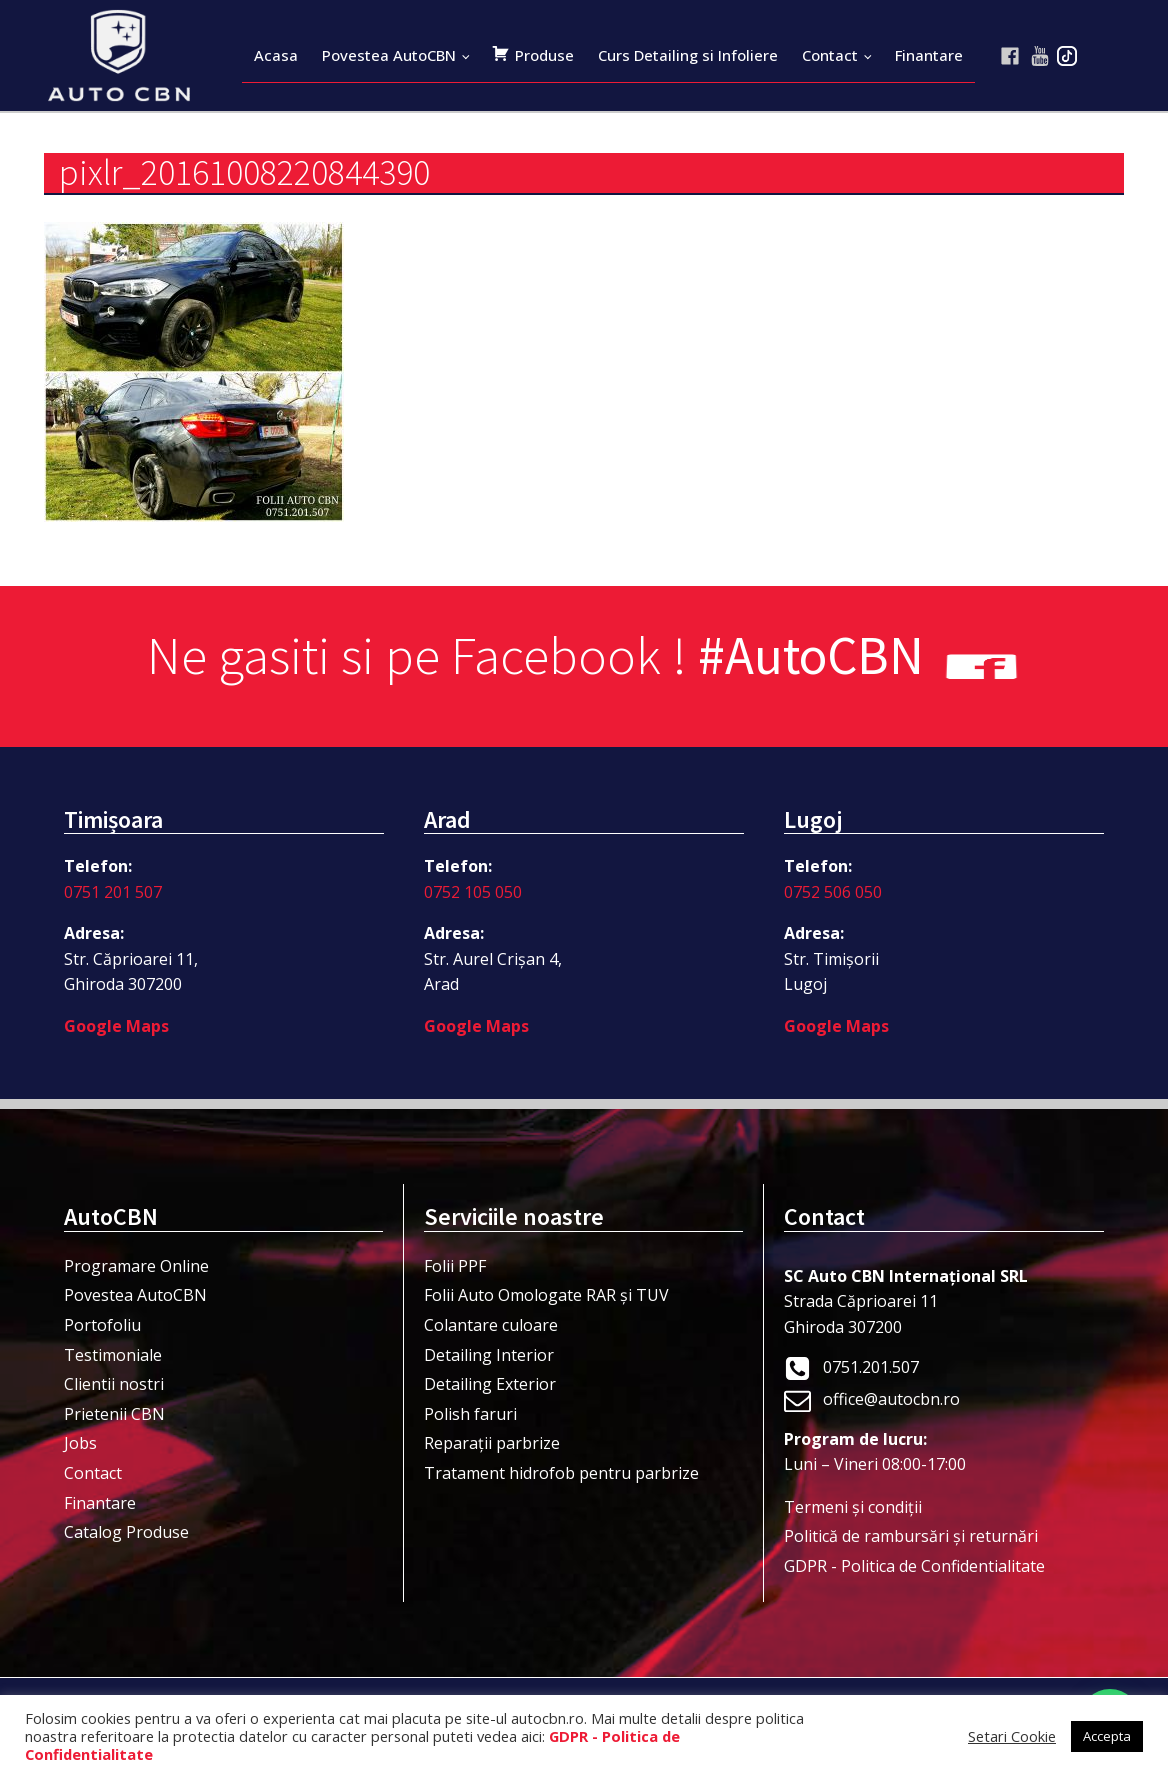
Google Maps (116, 1026)
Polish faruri (470, 1414)
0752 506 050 (833, 892)
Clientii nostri (114, 1384)
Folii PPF (455, 1266)
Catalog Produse (126, 1532)
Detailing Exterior (490, 1384)
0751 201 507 (113, 892)
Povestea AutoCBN (389, 55)
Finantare (929, 55)
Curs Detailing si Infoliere (688, 55)
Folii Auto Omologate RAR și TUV (546, 1295)
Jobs (80, 1443)
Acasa (276, 55)
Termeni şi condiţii (853, 1507)
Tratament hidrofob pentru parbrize (561, 1473)
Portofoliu (102, 1325)
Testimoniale (113, 1355)
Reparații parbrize (492, 1443)
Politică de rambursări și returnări (911, 1536)
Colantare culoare (491, 1325)
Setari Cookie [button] (1012, 1736)
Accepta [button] (1107, 1736)
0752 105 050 (473, 892)
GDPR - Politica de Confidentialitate (914, 1566)
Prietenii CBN (114, 1414)
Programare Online (136, 1266)
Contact (830, 55)
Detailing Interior (489, 1355)
